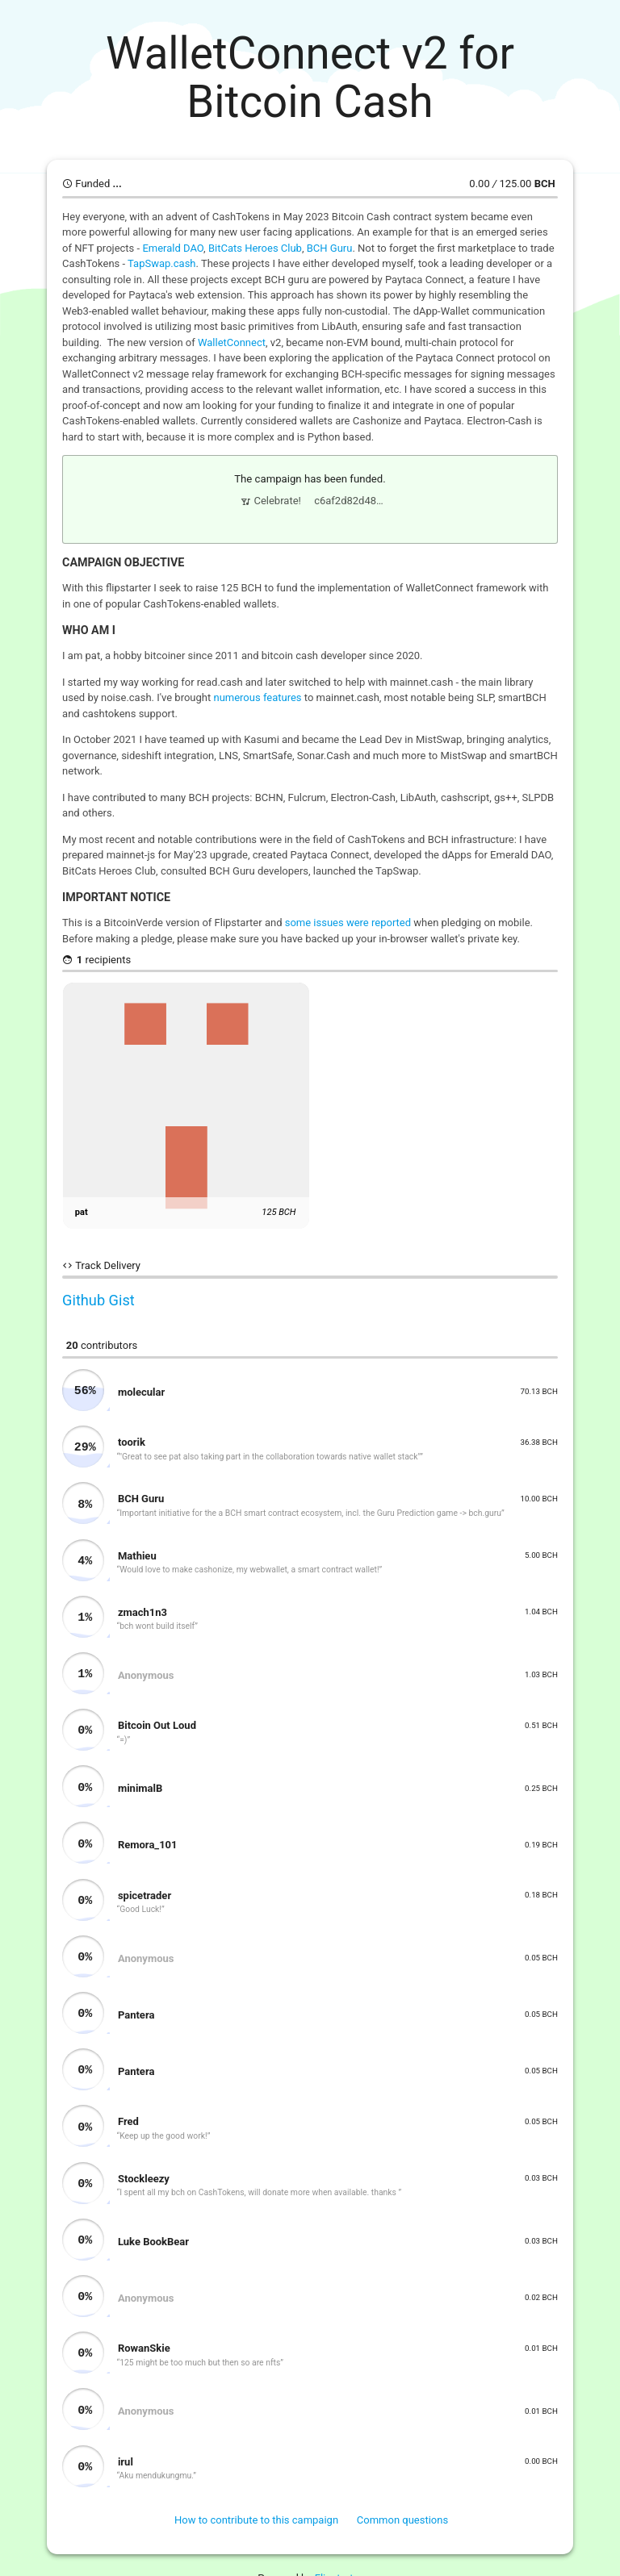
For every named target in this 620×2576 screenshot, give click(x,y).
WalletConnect (232, 342)
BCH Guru (330, 248)
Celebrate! (271, 499)
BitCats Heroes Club (255, 248)
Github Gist (98, 1296)
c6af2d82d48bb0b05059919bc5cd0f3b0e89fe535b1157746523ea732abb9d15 (352, 499)
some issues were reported (348, 918)
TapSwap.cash (161, 263)
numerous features (257, 693)
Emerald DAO (172, 248)
